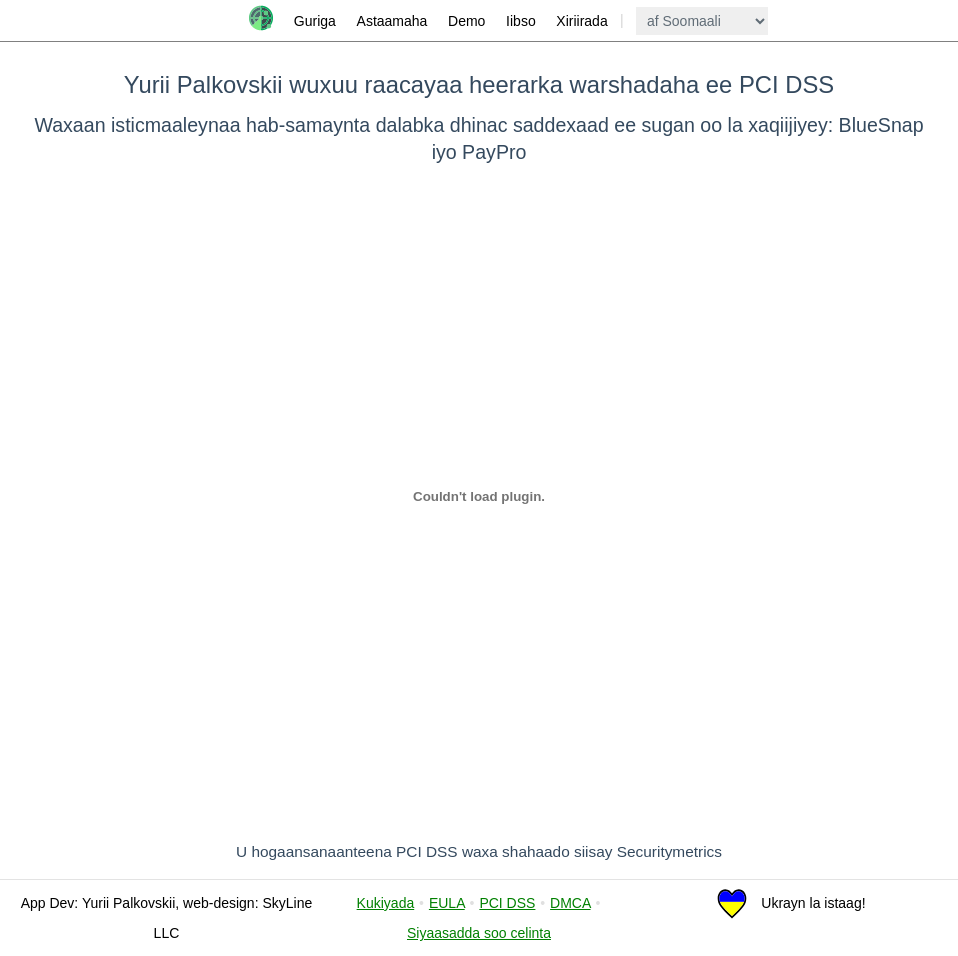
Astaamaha (392, 21)
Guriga (315, 21)
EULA (447, 903)
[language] (702, 21)
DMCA (570, 903)
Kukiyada (386, 903)
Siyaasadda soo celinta (479, 933)
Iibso (521, 21)
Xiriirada (581, 21)
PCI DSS (507, 903)
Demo (466, 21)
